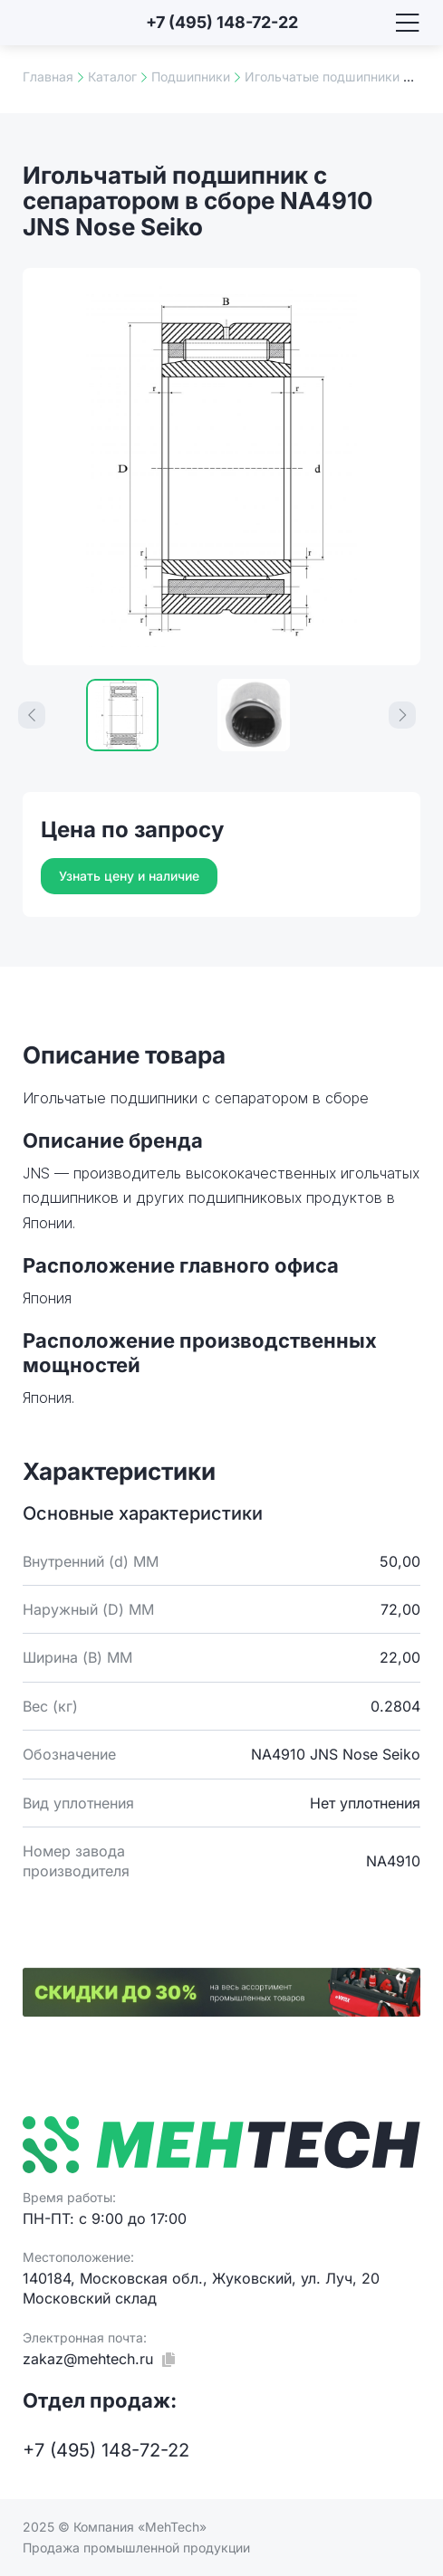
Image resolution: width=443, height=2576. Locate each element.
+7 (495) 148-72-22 (222, 22)
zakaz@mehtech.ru (88, 2359)
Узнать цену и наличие (129, 875)
